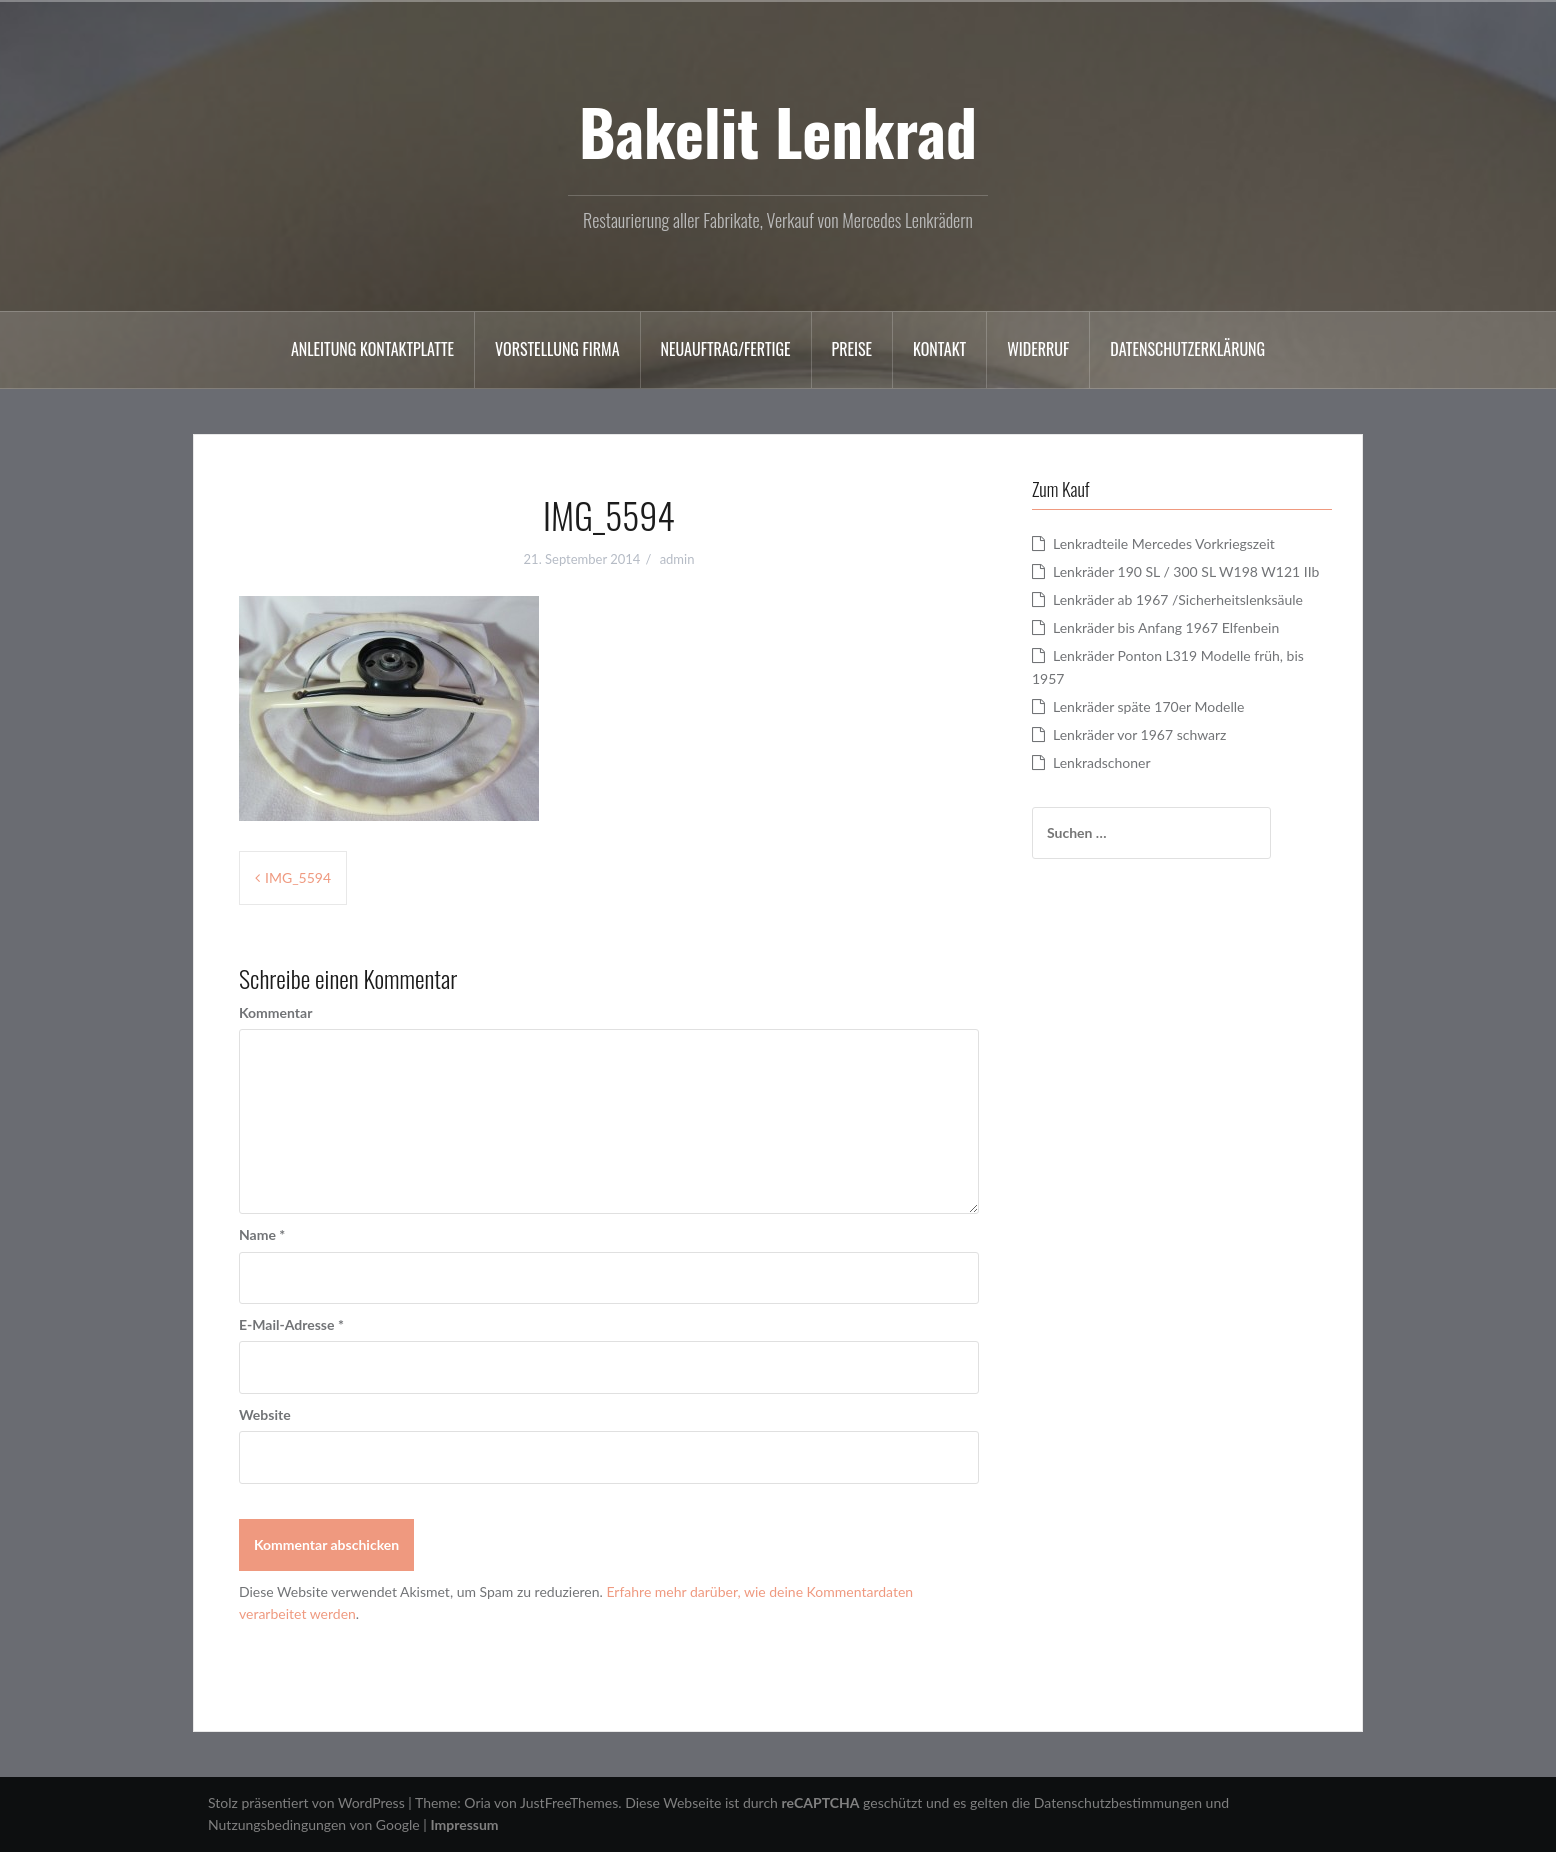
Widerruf (1038, 349)
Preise (852, 349)
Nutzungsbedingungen (277, 1824)
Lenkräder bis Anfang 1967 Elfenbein (1166, 627)
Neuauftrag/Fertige (726, 349)
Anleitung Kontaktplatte (372, 349)
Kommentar (275, 1012)
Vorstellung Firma (557, 349)
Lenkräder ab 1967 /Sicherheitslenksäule (1178, 599)
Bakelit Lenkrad (778, 131)
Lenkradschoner (1102, 762)
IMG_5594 (298, 877)
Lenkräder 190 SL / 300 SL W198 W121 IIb (1186, 571)
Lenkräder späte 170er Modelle (1148, 706)
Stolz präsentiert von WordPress (306, 1802)
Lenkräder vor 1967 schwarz (1139, 734)
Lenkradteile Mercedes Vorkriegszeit (1164, 543)
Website (265, 1414)
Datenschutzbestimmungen (1118, 1802)
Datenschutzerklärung (1187, 349)
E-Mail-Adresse (291, 1324)
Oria (477, 1802)
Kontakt (939, 349)
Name (262, 1234)
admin (677, 559)
